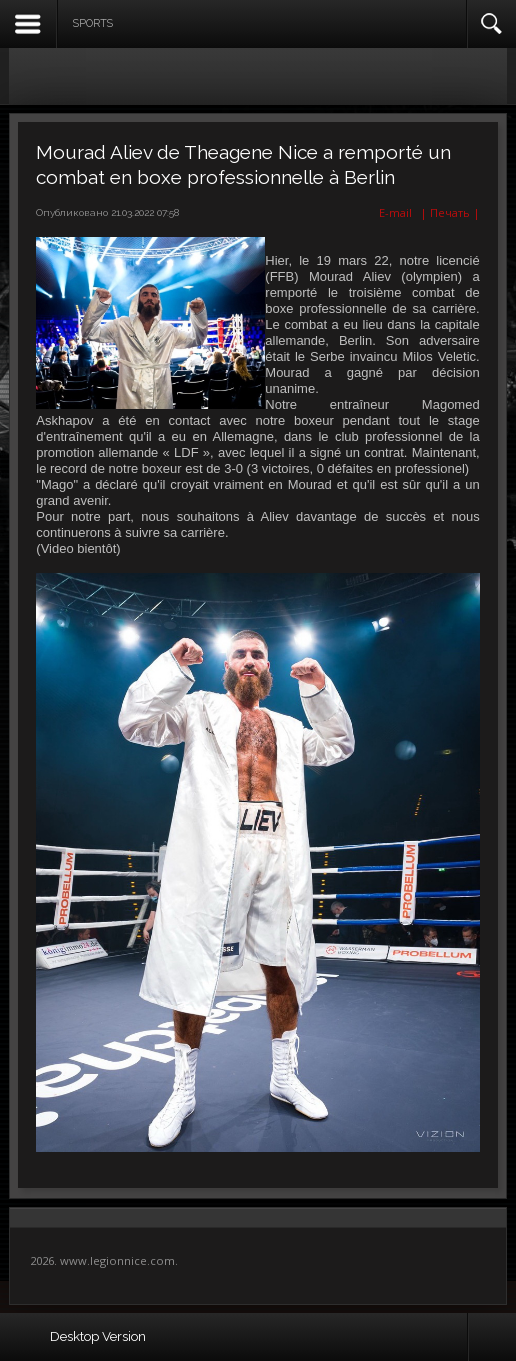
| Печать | (450, 212)
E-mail (394, 212)
